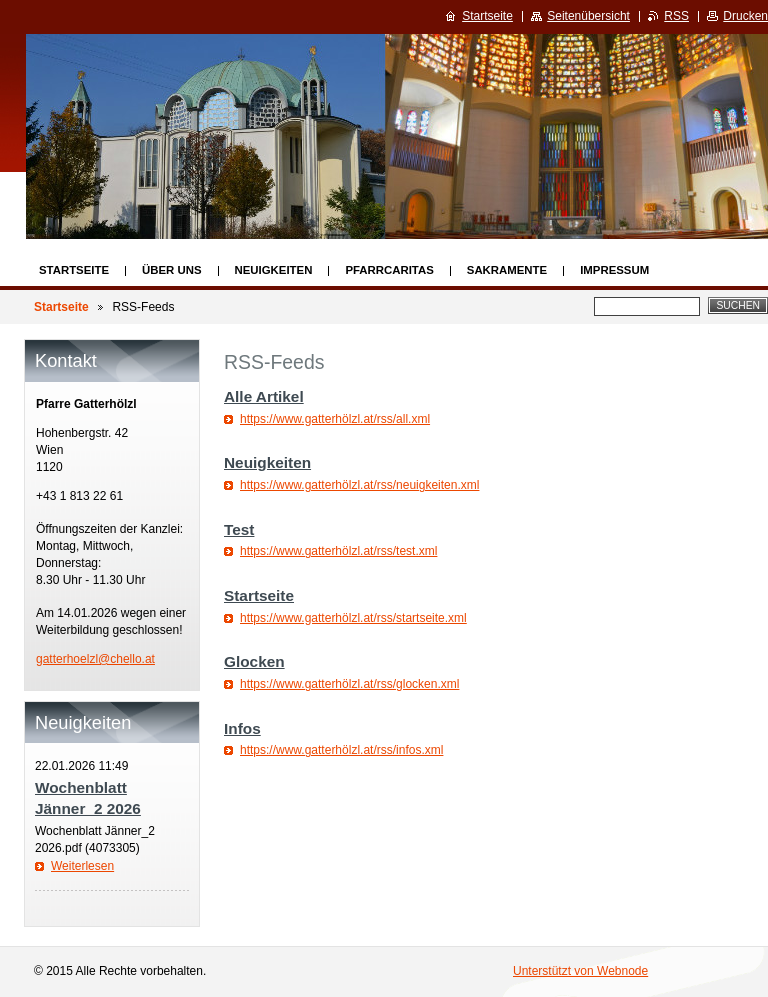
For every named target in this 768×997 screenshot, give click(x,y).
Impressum (614, 270)
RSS (676, 16)
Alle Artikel (264, 396)
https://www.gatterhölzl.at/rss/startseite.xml (353, 618)
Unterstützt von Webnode (580, 971)
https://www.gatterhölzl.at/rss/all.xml (335, 419)
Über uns (172, 270)
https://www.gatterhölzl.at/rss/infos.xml (341, 750)
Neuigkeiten (274, 270)
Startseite (74, 270)
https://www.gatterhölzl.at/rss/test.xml (338, 551)
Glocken (254, 661)
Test (239, 529)
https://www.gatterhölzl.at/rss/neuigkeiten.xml (359, 485)
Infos (242, 728)
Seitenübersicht (588, 16)
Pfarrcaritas (389, 270)
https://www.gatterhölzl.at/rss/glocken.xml (349, 684)
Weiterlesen (82, 866)
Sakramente (507, 270)
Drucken (745, 16)
